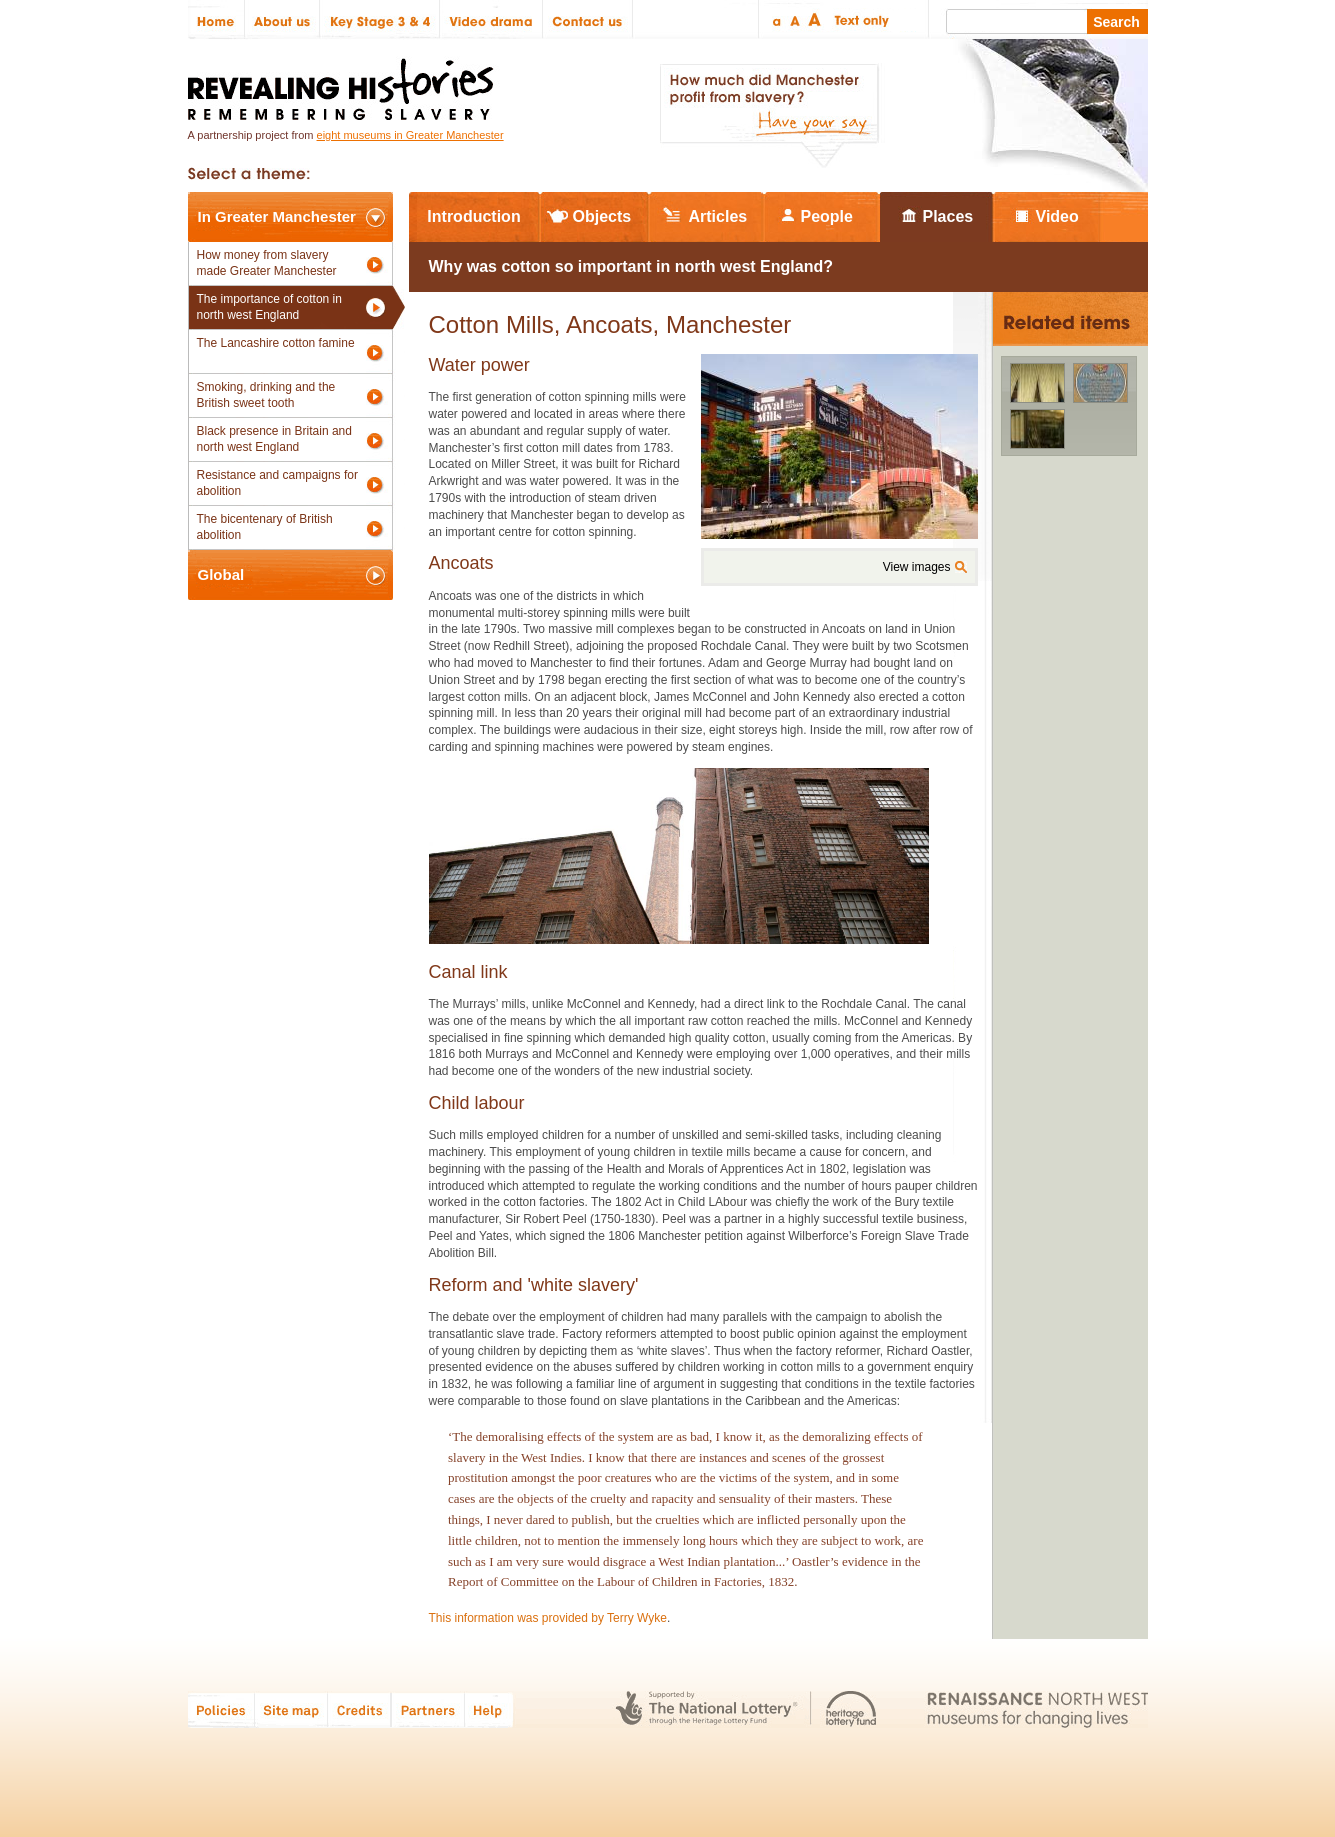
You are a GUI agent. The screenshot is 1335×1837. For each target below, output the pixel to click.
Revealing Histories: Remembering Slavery (344, 83)
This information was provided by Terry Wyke (548, 1618)
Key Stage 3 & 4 (380, 19)
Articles (718, 216)
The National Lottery (706, 1709)
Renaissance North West (1037, 1709)
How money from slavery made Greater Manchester (267, 263)
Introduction (473, 216)
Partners (428, 1709)
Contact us (588, 19)
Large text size (815, 19)
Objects (602, 216)
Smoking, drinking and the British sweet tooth (266, 395)
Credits (359, 1709)
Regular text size (795, 19)
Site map (291, 1709)
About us (282, 19)
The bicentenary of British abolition (265, 527)
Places (948, 216)
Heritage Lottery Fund (851, 1709)
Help (490, 1709)
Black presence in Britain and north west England (274, 439)
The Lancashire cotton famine (276, 343)
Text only (858, 19)
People (827, 216)
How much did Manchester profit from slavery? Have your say (769, 116)
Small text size (775, 19)
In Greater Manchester (277, 216)
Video (1057, 216)
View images (917, 567)
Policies (221, 1709)
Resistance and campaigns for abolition (277, 483)
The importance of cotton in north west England (269, 307)
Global (221, 574)
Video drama (491, 19)
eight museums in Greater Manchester (410, 135)
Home (216, 19)
